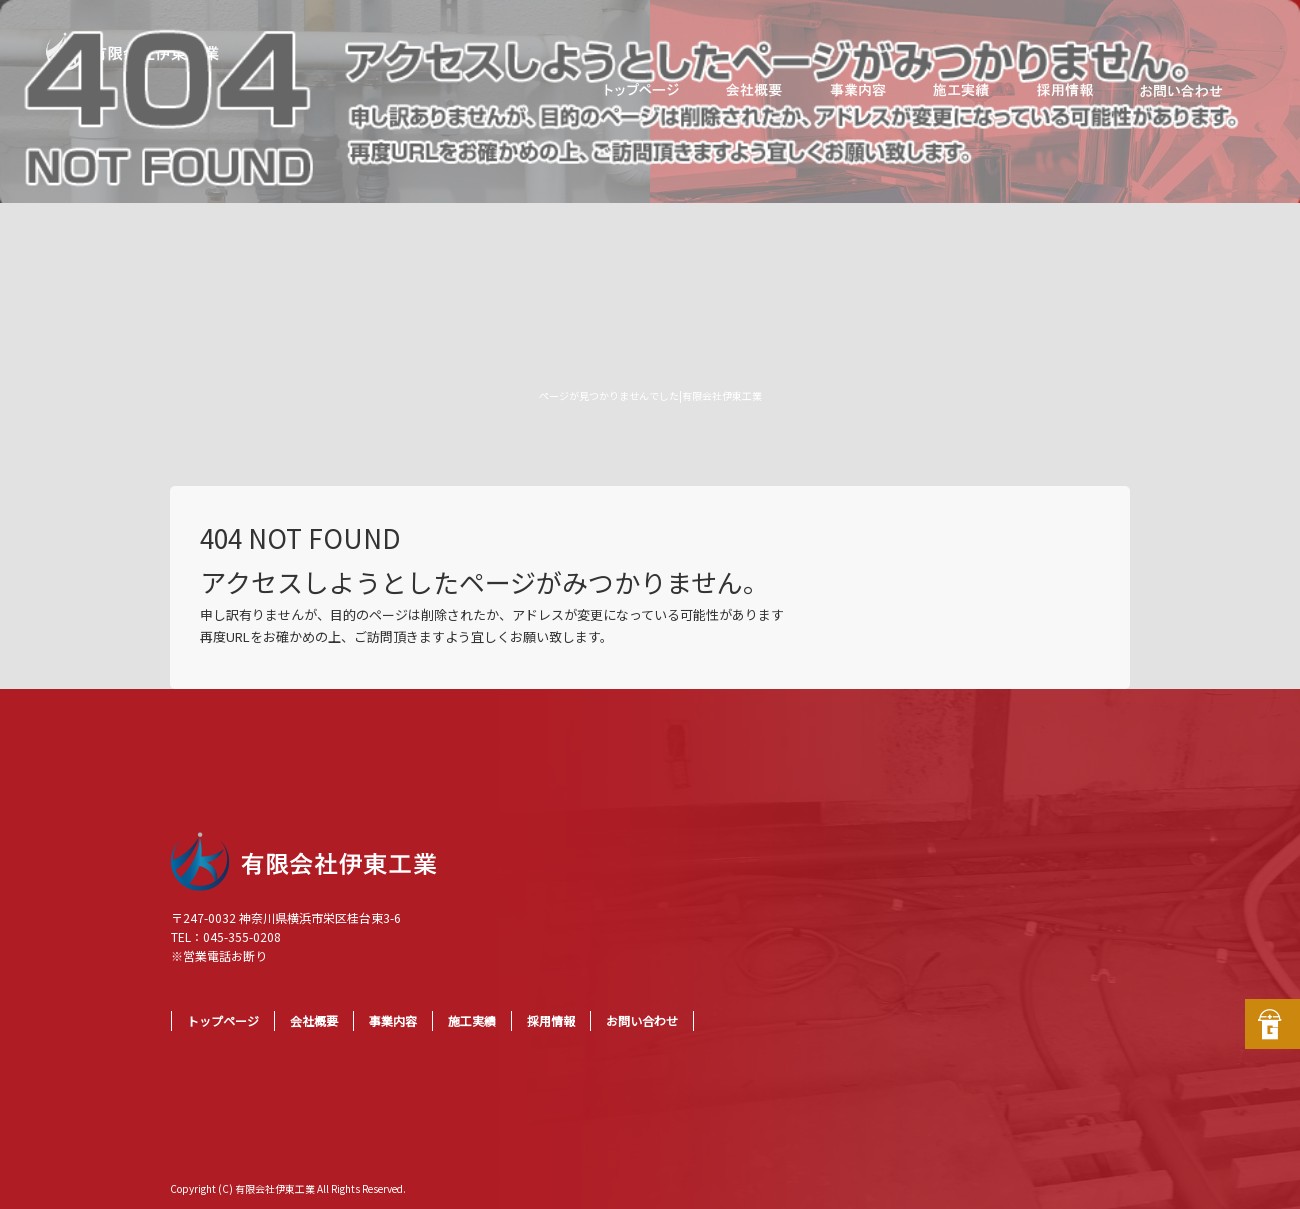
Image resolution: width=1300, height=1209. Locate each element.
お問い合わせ (1180, 90)
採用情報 (1065, 90)
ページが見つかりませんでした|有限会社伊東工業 (650, 395)
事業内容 (860, 90)
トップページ (640, 90)
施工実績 (960, 90)
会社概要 (755, 90)
